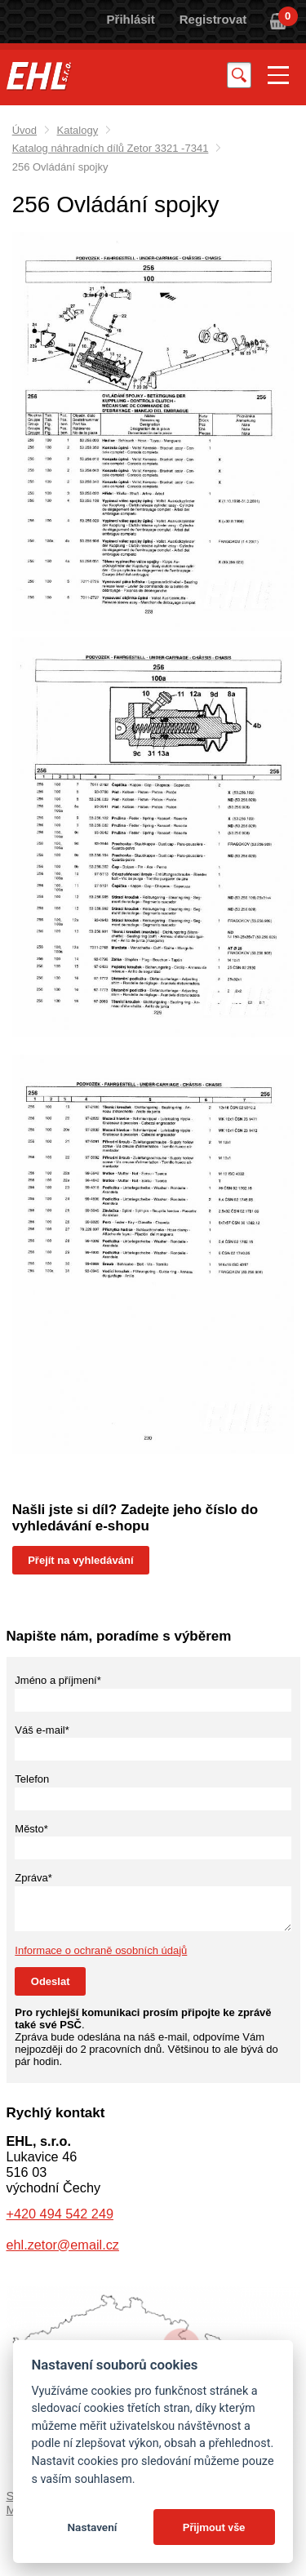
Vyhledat (239, 75)
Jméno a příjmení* (58, 1680)
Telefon (32, 1779)
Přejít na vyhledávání (80, 1560)
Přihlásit (131, 19)
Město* (31, 1829)
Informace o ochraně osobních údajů (101, 1950)
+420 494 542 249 (60, 2213)
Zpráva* (33, 1878)
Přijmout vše (214, 2527)
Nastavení (92, 2527)
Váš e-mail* (42, 1730)
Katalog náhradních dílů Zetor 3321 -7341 (110, 148)
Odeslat (50, 1981)
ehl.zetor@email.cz (63, 2244)
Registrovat (213, 19)
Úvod (24, 130)
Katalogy (78, 130)
